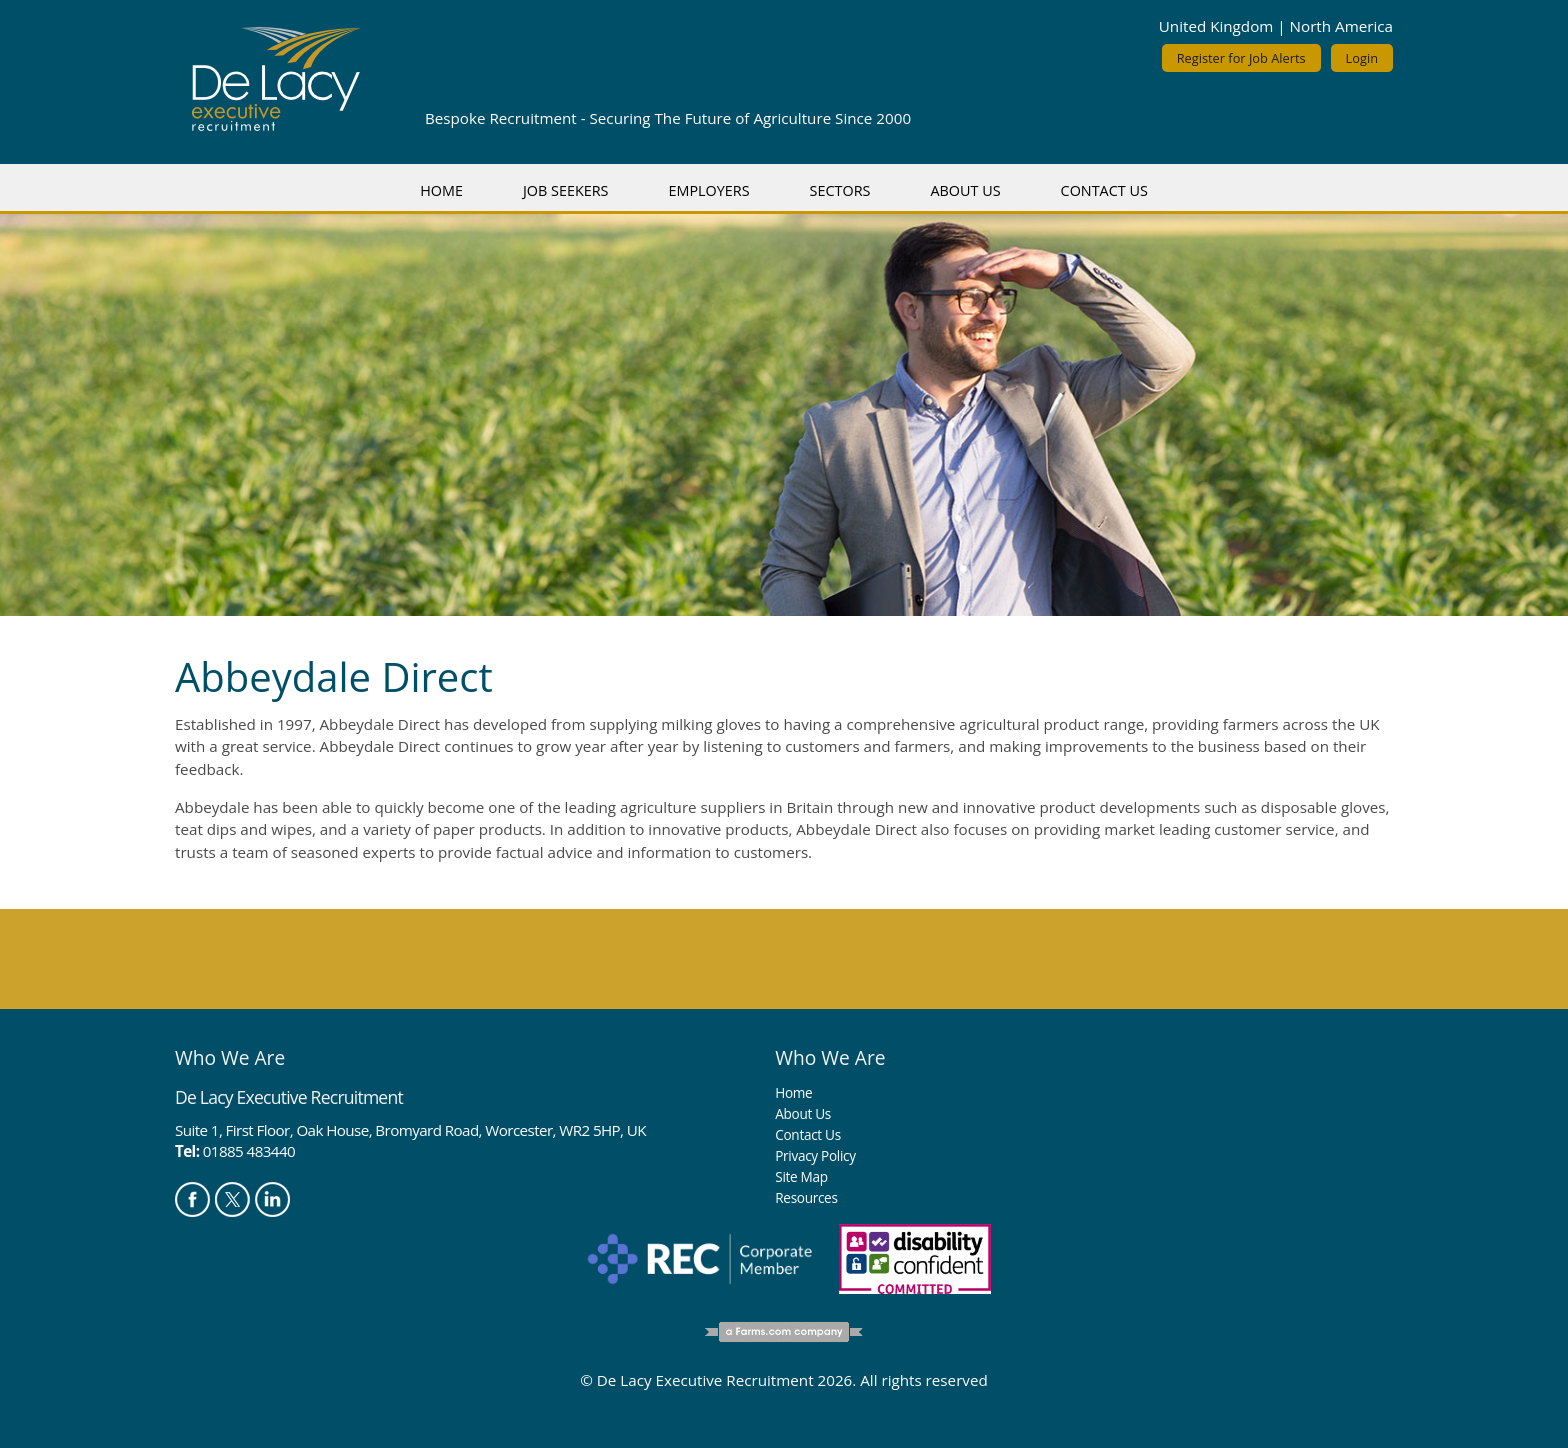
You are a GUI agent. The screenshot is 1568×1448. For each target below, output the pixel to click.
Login (1362, 58)
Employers (708, 190)
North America (1341, 26)
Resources (806, 1197)
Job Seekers (566, 190)
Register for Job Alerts (1241, 58)
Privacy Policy (815, 1155)
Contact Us (1104, 190)
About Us (965, 190)
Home (441, 190)
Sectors (840, 190)
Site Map (801, 1176)
